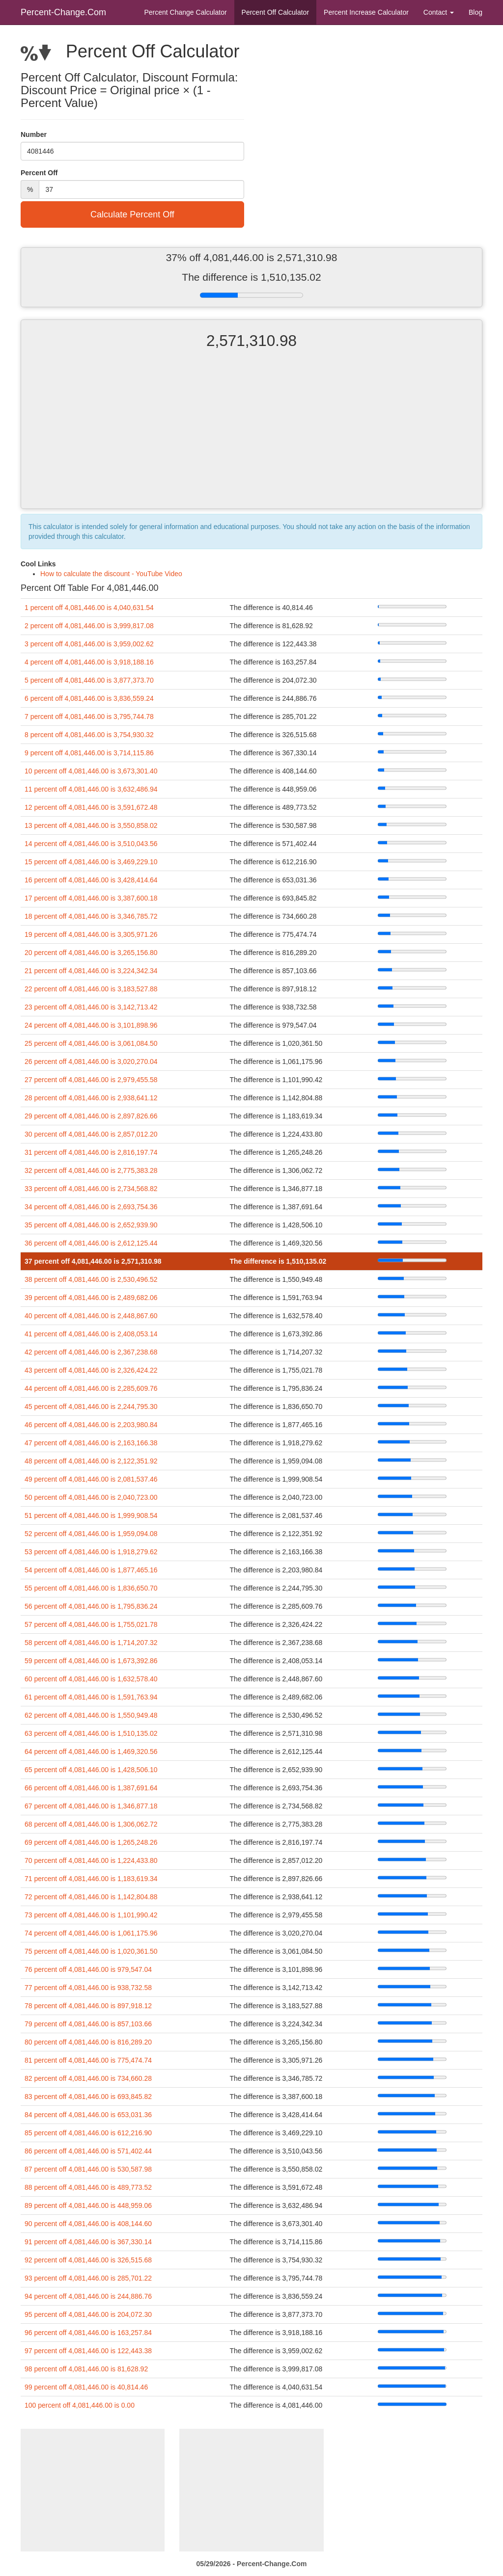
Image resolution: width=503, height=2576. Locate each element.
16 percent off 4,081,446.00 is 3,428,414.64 (91, 880)
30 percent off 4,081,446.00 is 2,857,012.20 (91, 1134)
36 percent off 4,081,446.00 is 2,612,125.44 (91, 1243)
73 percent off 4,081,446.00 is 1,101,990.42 (91, 1915)
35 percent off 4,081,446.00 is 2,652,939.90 (91, 1225)
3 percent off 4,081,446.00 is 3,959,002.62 (89, 644)
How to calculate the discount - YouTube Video (111, 574)
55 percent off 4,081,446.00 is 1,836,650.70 (91, 1588)
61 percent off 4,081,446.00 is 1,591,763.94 (91, 1697)
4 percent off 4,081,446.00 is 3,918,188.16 (89, 662)
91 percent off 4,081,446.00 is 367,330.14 (88, 2242)
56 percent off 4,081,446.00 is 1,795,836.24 (91, 1606)
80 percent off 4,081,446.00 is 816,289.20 (88, 2042)
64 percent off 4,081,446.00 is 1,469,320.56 (91, 1751)
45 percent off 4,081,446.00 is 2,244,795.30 (91, 1406)
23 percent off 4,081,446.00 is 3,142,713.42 (91, 1007)
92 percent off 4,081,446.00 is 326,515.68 (88, 2260)
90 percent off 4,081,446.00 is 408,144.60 (88, 2224)
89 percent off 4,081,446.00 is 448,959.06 (88, 2205)
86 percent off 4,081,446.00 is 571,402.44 (88, 2151)
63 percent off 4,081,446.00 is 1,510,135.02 (91, 1733)
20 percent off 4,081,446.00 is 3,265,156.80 (91, 952)
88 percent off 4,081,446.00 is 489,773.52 (88, 2187)
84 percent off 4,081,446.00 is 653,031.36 (88, 2115)
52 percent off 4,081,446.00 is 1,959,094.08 (91, 1534)
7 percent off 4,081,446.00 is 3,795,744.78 (89, 716)
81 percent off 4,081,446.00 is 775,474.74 (88, 2060)
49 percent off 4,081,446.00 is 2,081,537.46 (91, 1479)
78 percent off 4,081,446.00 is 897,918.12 (88, 2006)
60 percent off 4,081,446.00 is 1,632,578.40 (91, 1679)
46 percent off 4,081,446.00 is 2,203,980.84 (91, 1425)
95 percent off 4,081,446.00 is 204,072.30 (88, 2314)
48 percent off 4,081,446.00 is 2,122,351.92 (91, 1461)
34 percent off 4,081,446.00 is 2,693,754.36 (91, 1207)
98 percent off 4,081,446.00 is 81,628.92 (86, 2369)
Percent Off (275, 12)
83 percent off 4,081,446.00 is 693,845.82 (88, 2096)
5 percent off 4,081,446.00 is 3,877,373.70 (89, 680)
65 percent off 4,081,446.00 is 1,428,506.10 (91, 1770)
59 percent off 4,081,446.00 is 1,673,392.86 (91, 1661)
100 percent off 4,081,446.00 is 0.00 (80, 2405)
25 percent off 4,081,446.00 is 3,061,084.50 (91, 1043)
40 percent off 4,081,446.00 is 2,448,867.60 (91, 1316)
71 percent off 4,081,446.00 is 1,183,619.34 (91, 1879)
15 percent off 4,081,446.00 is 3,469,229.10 (91, 862)
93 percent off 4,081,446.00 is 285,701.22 (88, 2278)
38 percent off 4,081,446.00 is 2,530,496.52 (91, 1279)
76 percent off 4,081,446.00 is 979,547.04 (88, 1969)
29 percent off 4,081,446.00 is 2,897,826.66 (91, 1116)
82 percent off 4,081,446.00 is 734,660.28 (88, 2078)
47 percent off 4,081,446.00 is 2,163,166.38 (91, 1443)
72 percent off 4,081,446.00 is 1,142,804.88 (91, 1897)
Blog (475, 12)
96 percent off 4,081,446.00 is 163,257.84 (88, 2333)
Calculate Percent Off (132, 214)
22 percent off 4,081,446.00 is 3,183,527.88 (91, 989)
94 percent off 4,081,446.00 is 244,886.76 (88, 2296)
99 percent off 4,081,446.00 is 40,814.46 (86, 2387)
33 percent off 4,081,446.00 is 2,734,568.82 (91, 1189)
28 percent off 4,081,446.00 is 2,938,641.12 (91, 1098)
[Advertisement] (251, 437)
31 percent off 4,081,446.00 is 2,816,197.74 (91, 1152)
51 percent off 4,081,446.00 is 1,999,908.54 (91, 1515)
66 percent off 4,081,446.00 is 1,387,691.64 (91, 1788)
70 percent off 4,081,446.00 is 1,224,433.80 (91, 1860)
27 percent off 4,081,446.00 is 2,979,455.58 (91, 1080)
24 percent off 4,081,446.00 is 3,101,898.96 (91, 1025)
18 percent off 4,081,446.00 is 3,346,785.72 (91, 916)
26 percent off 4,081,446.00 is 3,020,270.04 (91, 1061)
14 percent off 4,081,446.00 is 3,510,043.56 (91, 844)
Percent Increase (366, 12)
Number (34, 134)
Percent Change (185, 12)
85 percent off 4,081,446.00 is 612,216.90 (88, 2133)
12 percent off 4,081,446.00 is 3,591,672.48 (91, 807)
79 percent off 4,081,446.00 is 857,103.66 (88, 2024)
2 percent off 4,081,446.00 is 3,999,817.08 (89, 626)
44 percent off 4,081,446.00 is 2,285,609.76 (91, 1388)
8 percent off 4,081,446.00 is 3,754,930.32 (89, 735)
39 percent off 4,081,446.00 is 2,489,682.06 (91, 1297)
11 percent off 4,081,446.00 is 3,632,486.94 (91, 789)
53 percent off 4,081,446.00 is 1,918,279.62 (91, 1552)
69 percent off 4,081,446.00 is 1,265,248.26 (91, 1842)
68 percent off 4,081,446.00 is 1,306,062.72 (91, 1824)
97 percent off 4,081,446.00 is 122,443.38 (88, 2351)
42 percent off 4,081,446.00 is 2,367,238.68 (91, 1352)
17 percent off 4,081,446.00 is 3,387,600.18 (91, 898)
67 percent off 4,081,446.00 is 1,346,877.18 (91, 1806)
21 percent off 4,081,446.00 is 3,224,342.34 (91, 971)
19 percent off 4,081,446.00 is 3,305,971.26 (91, 934)
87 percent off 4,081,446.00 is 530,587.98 (88, 2169)
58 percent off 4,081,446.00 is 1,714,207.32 (91, 1643)
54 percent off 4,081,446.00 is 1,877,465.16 (91, 1570)
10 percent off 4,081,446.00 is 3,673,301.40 (91, 771)
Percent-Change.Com (63, 12)
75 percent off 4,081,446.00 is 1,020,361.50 (91, 1951)
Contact (438, 12)
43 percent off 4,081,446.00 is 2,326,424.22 (91, 1370)
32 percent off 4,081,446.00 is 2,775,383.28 (91, 1170)
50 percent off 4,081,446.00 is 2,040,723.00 (91, 1497)
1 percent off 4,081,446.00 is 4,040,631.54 (89, 607)
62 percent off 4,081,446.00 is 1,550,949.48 (91, 1715)
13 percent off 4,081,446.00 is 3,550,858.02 (91, 825)
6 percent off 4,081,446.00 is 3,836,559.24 (89, 698)
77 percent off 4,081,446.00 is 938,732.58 (88, 1988)
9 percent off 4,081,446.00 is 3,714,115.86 (89, 753)
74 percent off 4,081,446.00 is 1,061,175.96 (91, 1933)
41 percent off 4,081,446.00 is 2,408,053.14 (91, 1334)
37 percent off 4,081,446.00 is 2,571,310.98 (93, 1261)
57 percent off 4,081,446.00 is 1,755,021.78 (91, 1624)
